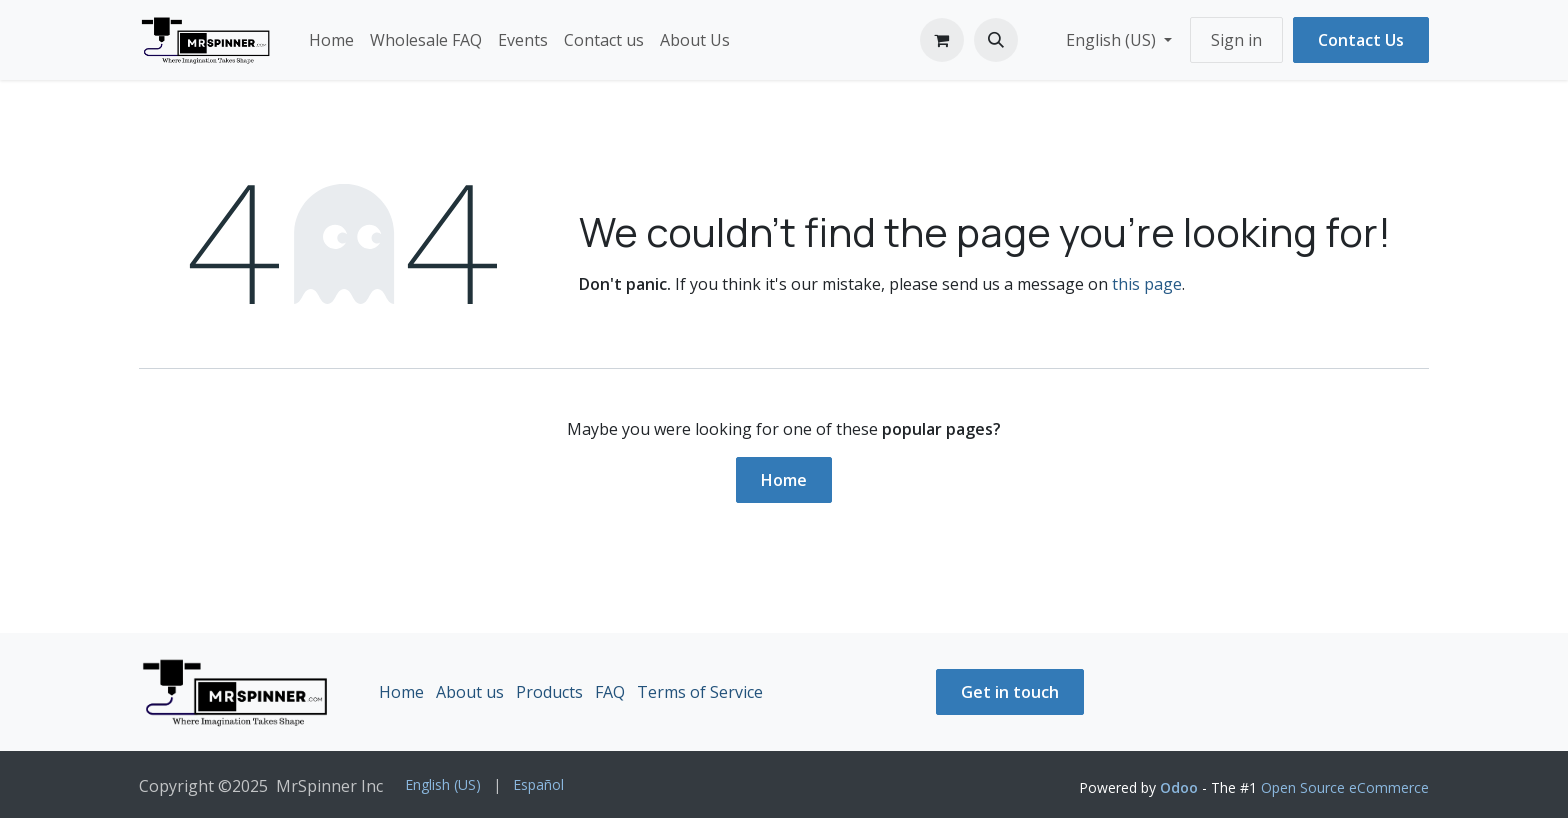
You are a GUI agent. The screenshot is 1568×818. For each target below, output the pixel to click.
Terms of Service (700, 692)
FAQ (610, 692)
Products (549, 692)
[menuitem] (331, 40)
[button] (996, 40)
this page (1147, 284)
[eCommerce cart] (942, 40)
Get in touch (1010, 692)
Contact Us (1361, 40)
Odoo (1181, 787)
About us (470, 692)
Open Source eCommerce (1345, 787)
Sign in (1236, 40)
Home (784, 480)
